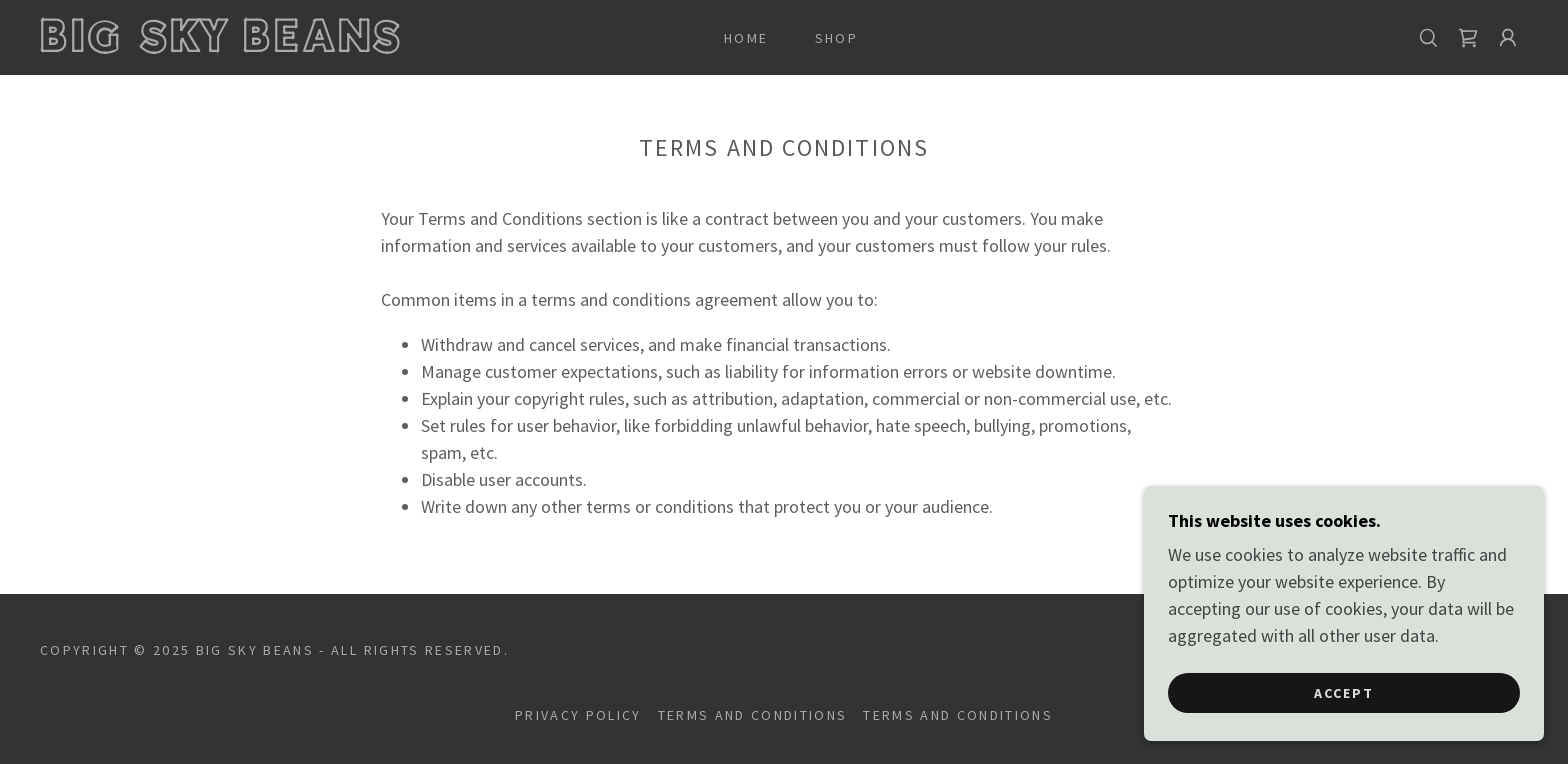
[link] (247, 45)
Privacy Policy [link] (578, 715)
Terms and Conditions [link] (753, 715)
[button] (1508, 38)
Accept (1344, 733)
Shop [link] (836, 38)
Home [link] (746, 38)
